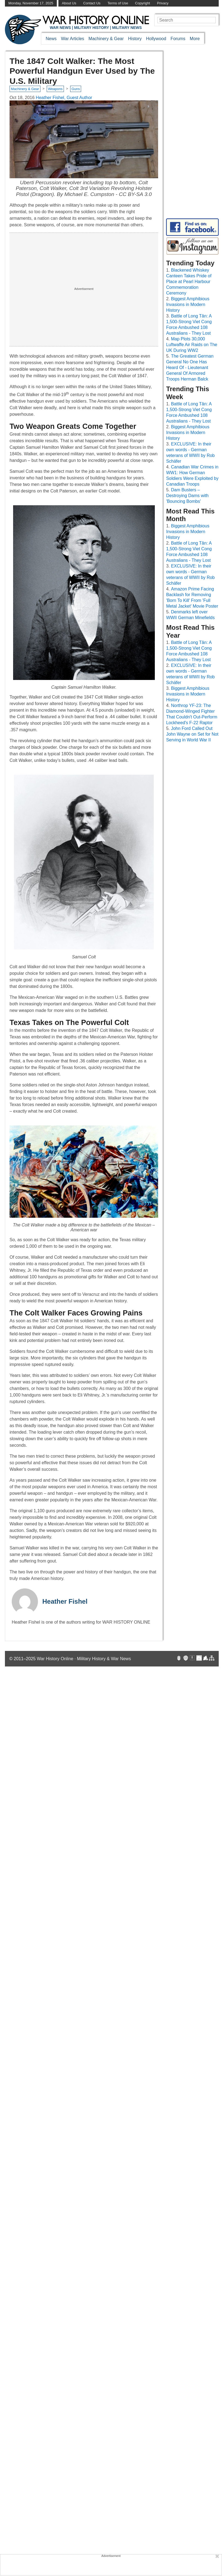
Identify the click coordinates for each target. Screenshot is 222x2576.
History (135, 38)
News (51, 38)
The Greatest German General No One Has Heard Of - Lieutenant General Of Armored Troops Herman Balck (189, 367)
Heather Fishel (64, 1601)
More (195, 38)
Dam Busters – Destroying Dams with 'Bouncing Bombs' (187, 496)
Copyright (142, 3)
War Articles (72, 38)
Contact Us (91, 3)
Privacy (162, 3)
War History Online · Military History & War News (84, 1658)
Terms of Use (118, 3)
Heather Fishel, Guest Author (64, 97)
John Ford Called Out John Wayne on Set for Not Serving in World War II (192, 734)
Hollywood (156, 38)
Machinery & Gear (106, 38)
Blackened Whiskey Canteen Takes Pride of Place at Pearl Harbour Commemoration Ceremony (188, 281)
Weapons (55, 89)
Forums (178, 38)
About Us (69, 3)
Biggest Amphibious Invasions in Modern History (187, 304)
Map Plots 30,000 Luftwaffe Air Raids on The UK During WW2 (191, 345)
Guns (76, 89)
